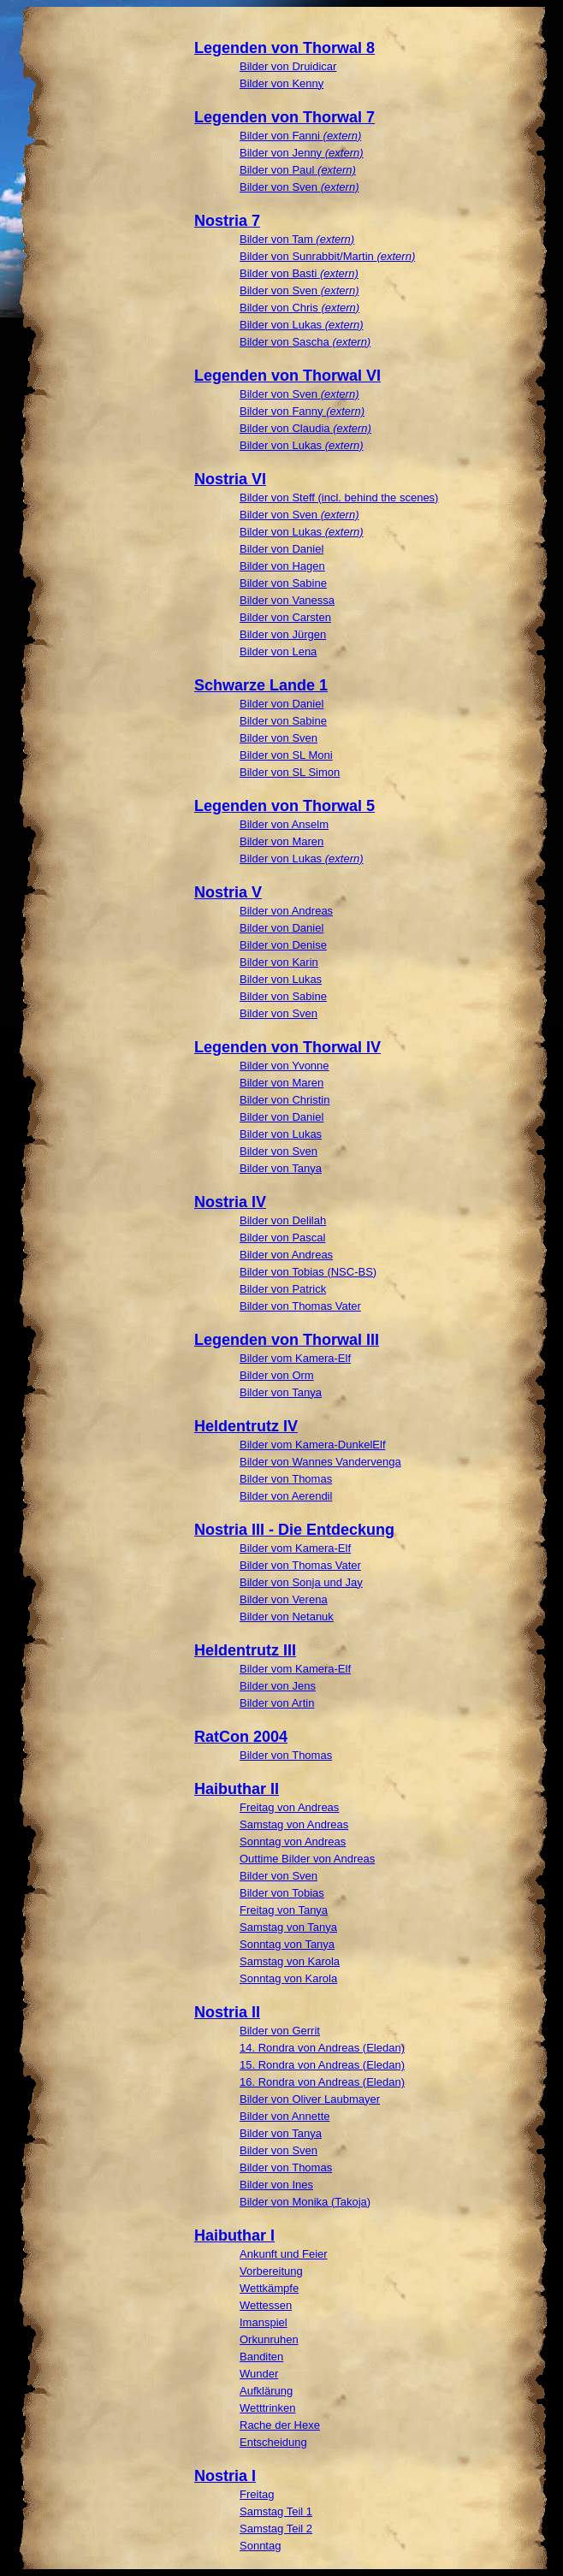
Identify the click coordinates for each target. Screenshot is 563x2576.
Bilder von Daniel (281, 548)
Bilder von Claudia (305, 428)
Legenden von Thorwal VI (287, 375)
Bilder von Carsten (285, 617)
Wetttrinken (268, 2407)
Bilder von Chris (299, 307)
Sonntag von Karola (288, 1978)
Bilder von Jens (278, 1685)
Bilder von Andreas (286, 910)
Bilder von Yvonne (284, 1065)
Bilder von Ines (276, 2184)
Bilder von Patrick (283, 1288)
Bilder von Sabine (283, 583)
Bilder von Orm (277, 1375)
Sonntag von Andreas (293, 1841)
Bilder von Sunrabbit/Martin (327, 256)
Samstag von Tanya (288, 1927)
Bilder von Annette (285, 2116)
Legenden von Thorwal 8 (284, 47)
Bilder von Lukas (302, 324)
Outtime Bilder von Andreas (307, 1858)
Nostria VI (230, 479)
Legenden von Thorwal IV (287, 1047)
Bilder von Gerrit (280, 2030)
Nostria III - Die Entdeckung (294, 1529)
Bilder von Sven (299, 187)
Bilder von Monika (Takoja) (305, 2201)
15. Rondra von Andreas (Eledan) (322, 2064)
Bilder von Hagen (282, 566)
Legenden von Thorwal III (286, 1339)
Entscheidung (273, 2442)
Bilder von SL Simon (290, 772)
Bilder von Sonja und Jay (301, 1582)
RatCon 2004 (240, 1736)
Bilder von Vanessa (287, 600)
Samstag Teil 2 (276, 2528)
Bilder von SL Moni (286, 755)
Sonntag (260, 2545)
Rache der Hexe (280, 2425)
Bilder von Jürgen (283, 634)
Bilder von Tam (297, 239)
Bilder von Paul (298, 169)
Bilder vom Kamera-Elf (295, 1358)
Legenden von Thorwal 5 (284, 805)
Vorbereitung (271, 2271)
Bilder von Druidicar (288, 66)
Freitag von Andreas (289, 1807)
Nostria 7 (227, 220)
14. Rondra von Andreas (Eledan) (322, 2047)
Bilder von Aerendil (286, 1495)
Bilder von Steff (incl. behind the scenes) (339, 497)
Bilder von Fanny (302, 411)
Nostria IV (230, 1202)
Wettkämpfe (269, 2288)
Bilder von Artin (277, 1703)
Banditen (261, 2356)
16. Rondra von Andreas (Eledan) (322, 2082)
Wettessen (266, 2305)
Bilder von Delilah (283, 1220)
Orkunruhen (269, 2339)
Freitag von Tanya (284, 1910)
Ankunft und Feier (284, 2253)
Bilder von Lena (278, 651)
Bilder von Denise (283, 945)
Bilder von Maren (281, 841)
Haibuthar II (236, 1788)
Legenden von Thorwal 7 (284, 117)
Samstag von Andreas (294, 1824)
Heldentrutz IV (246, 1426)
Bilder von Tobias (282, 1892)
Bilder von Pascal (282, 1237)
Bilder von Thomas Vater (300, 1306)
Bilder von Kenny (281, 83)
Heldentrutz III (245, 1650)
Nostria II (227, 2012)
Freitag (257, 2494)
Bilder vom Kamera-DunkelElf (313, 1444)
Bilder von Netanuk (287, 1616)
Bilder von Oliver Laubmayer (310, 2099)
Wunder (259, 2373)
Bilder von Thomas (286, 1478)
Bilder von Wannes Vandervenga (320, 1461)
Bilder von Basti (299, 273)
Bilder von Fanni (300, 135)
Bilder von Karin (279, 962)
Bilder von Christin (285, 1099)
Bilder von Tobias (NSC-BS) (308, 1271)
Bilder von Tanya (281, 1168)
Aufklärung (266, 2390)
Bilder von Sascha (305, 341)
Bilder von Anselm (284, 824)
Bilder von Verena (284, 1599)
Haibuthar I (234, 2235)
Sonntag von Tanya (287, 1944)
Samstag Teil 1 (276, 2511)
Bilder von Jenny (302, 152)
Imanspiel (263, 2322)
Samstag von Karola (290, 1961)
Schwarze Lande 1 (261, 685)
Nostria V (228, 892)
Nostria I (225, 2475)
